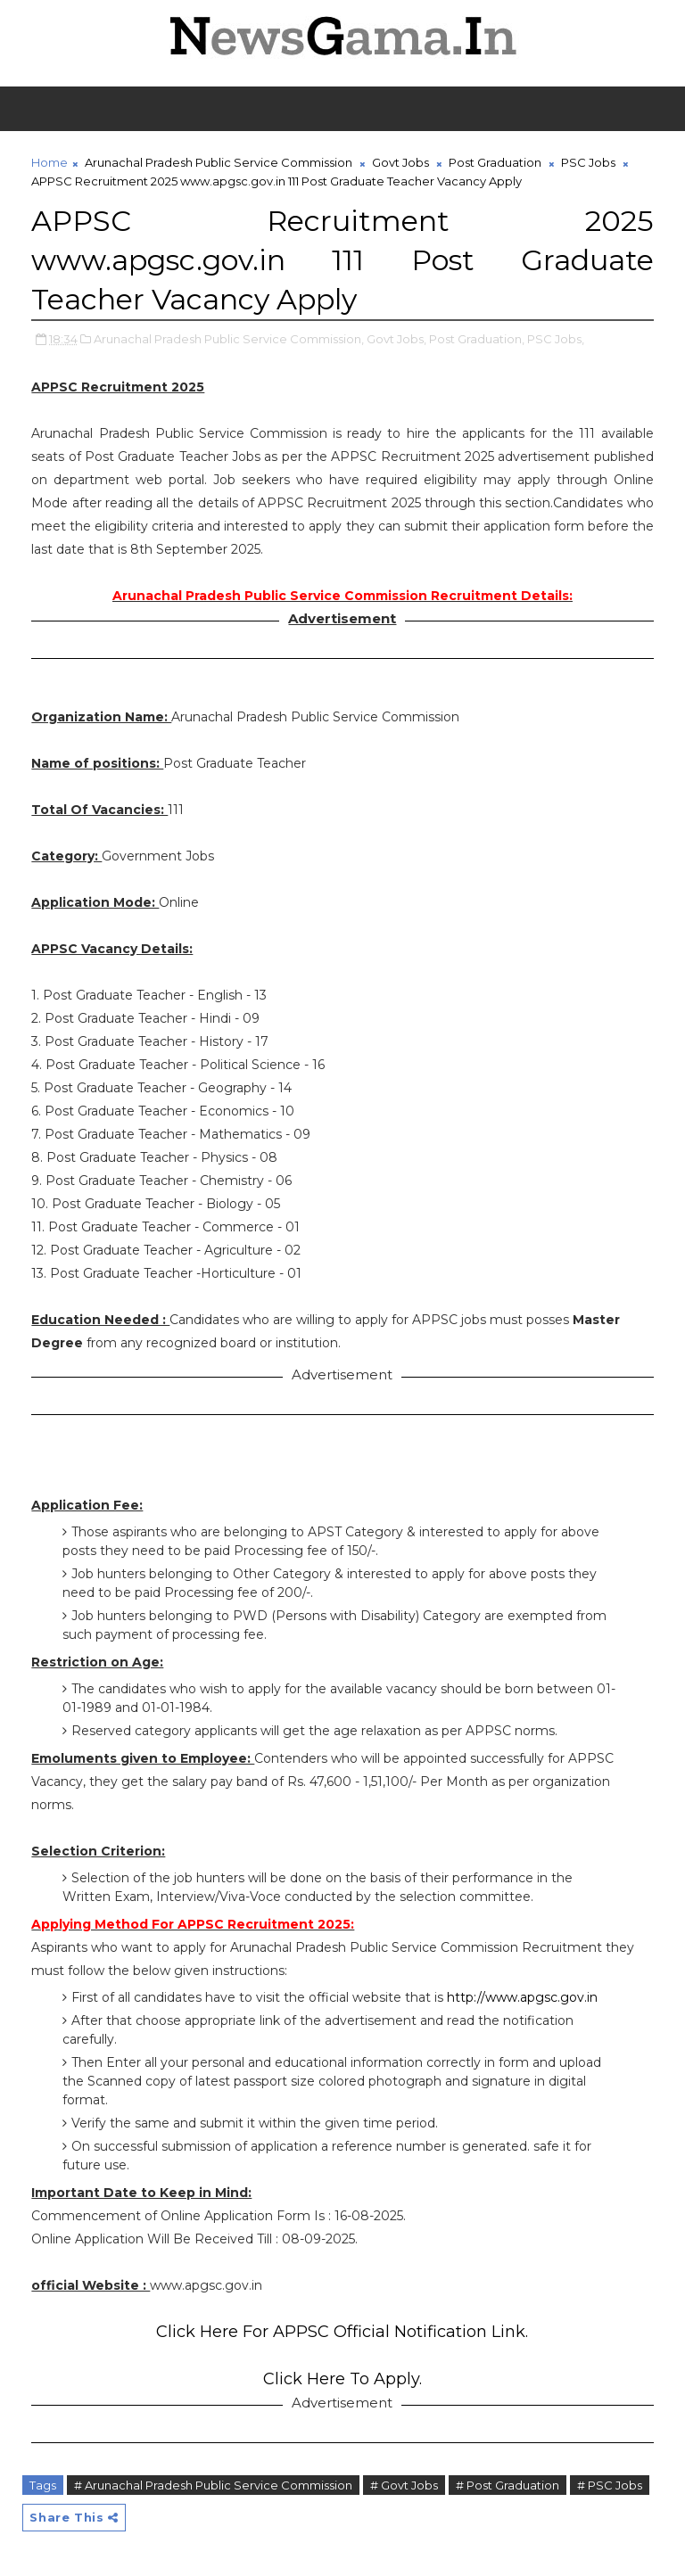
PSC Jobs (588, 162)
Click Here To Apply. (342, 2379)
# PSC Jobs (609, 2485)
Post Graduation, (476, 339)
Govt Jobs (400, 162)
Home (49, 162)
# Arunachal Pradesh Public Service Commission (213, 2485)
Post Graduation (495, 162)
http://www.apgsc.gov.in (522, 1997)
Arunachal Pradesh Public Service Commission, (229, 339)
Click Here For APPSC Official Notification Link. (342, 2331)
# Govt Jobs (404, 2485)
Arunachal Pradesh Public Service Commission (218, 162)
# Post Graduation (507, 2485)
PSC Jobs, (555, 339)
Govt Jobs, (396, 339)
